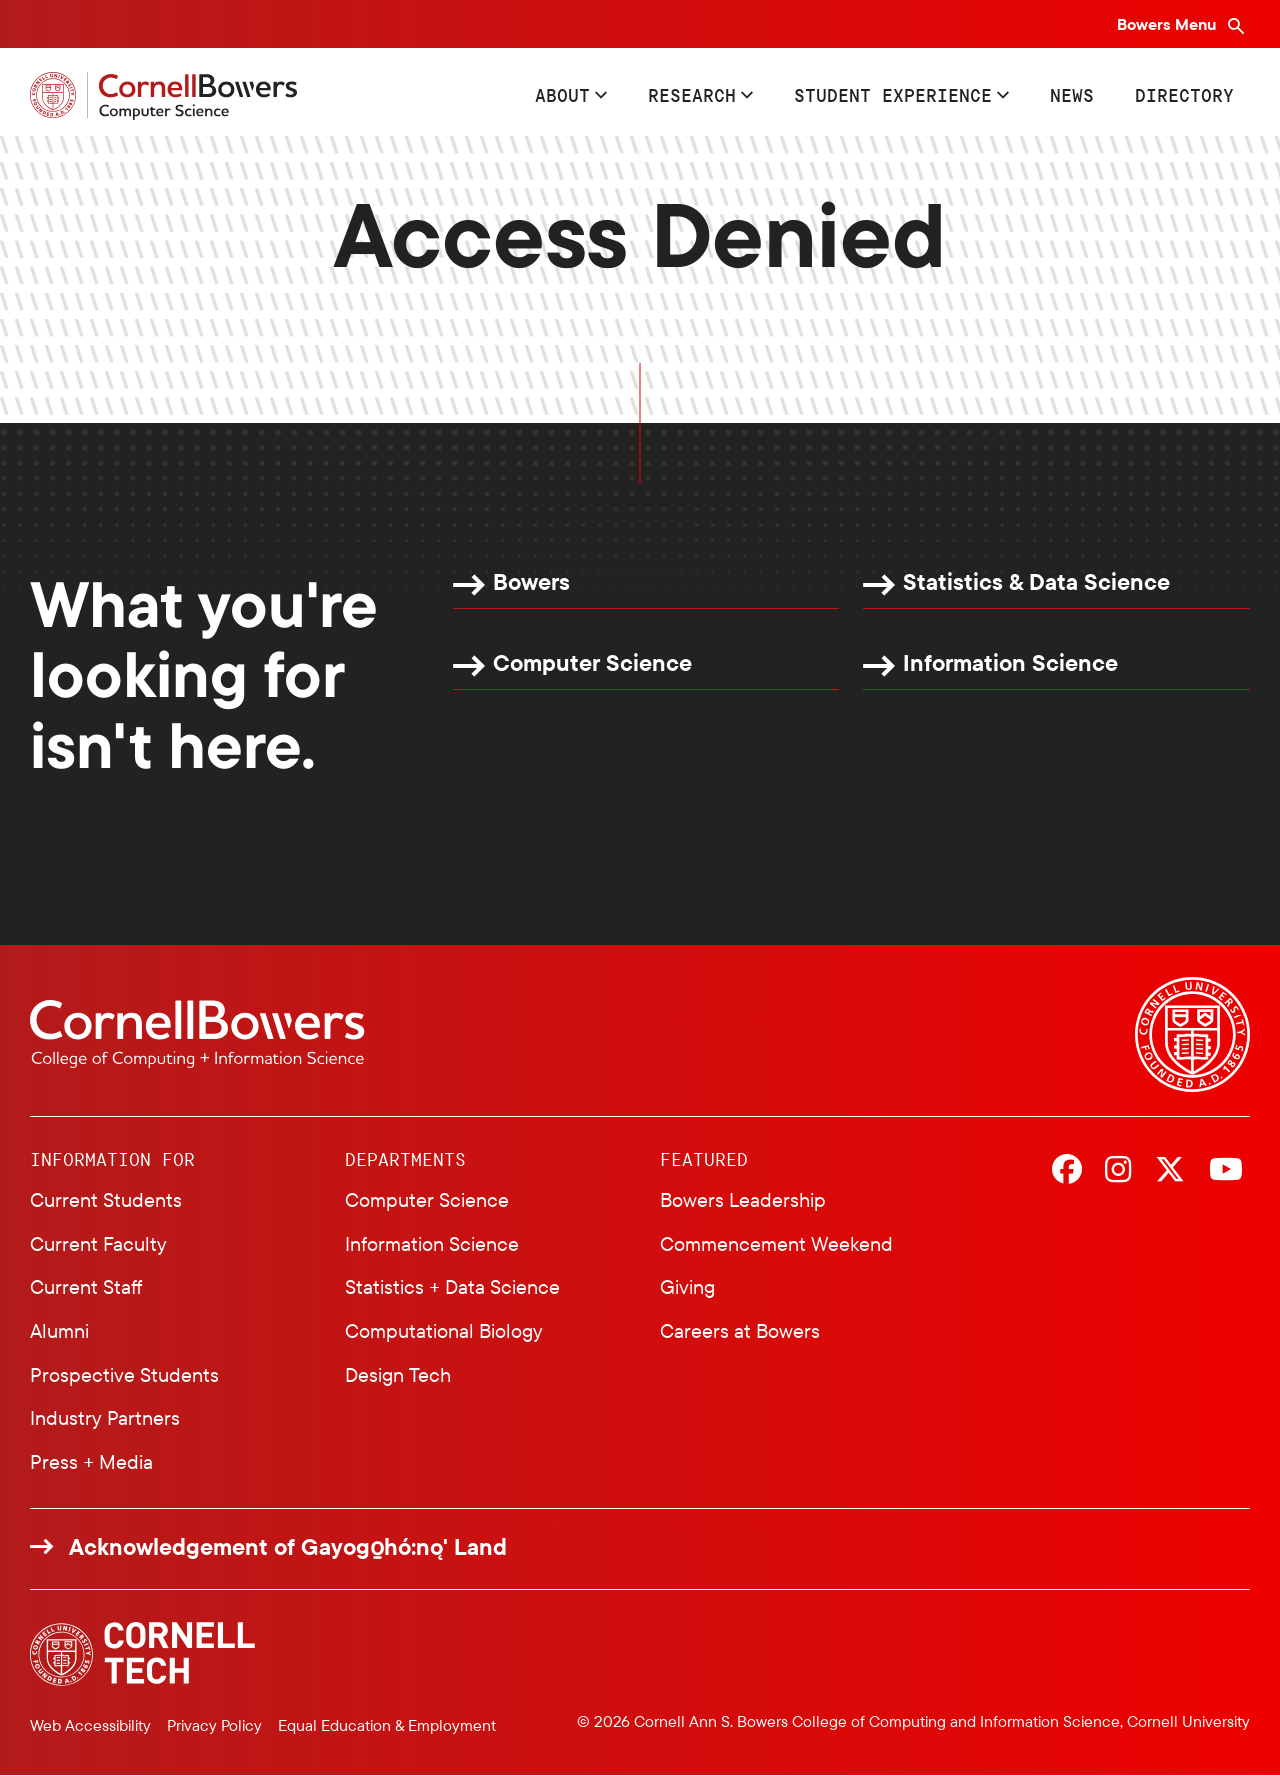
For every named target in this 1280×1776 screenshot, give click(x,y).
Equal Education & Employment (387, 1725)
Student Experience (893, 95)
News (1072, 95)
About (562, 95)
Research (692, 95)
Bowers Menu (1168, 24)
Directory (1184, 95)
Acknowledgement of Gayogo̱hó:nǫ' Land (288, 1547)
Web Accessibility (90, 1725)
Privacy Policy (214, 1725)
